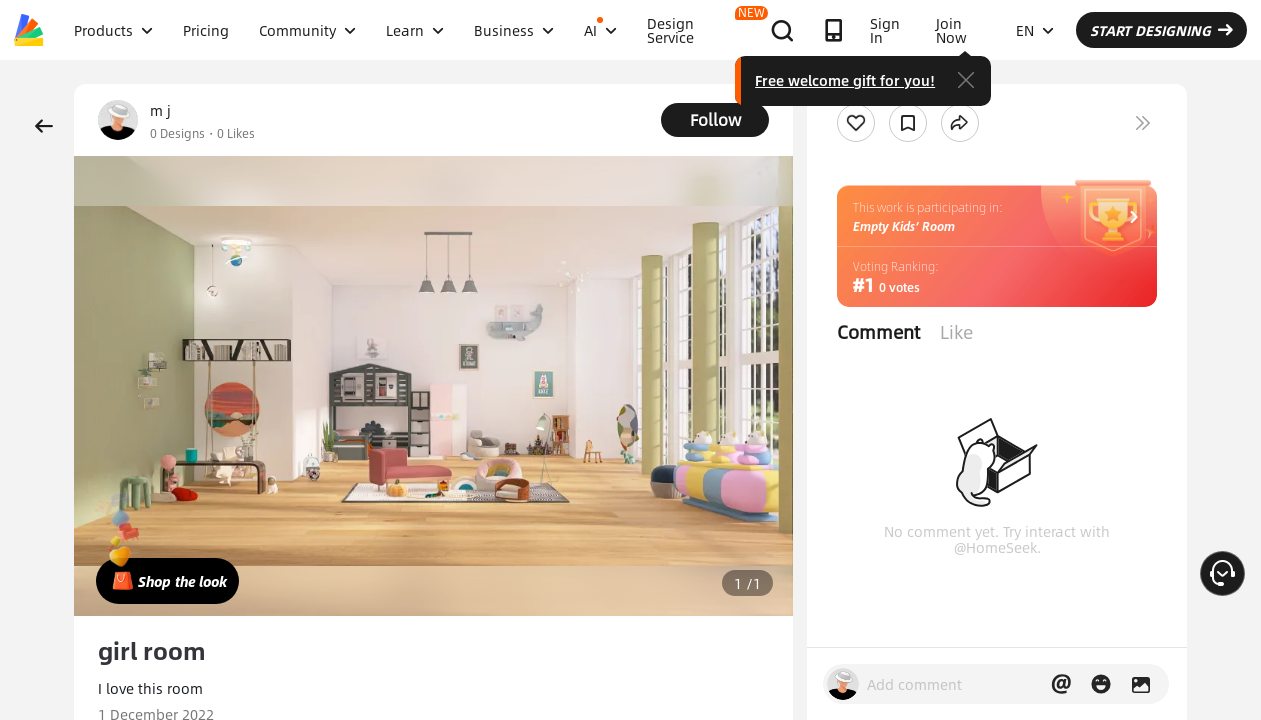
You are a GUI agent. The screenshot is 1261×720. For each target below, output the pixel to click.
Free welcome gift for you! (845, 80)
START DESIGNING (1161, 30)
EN (1035, 30)
